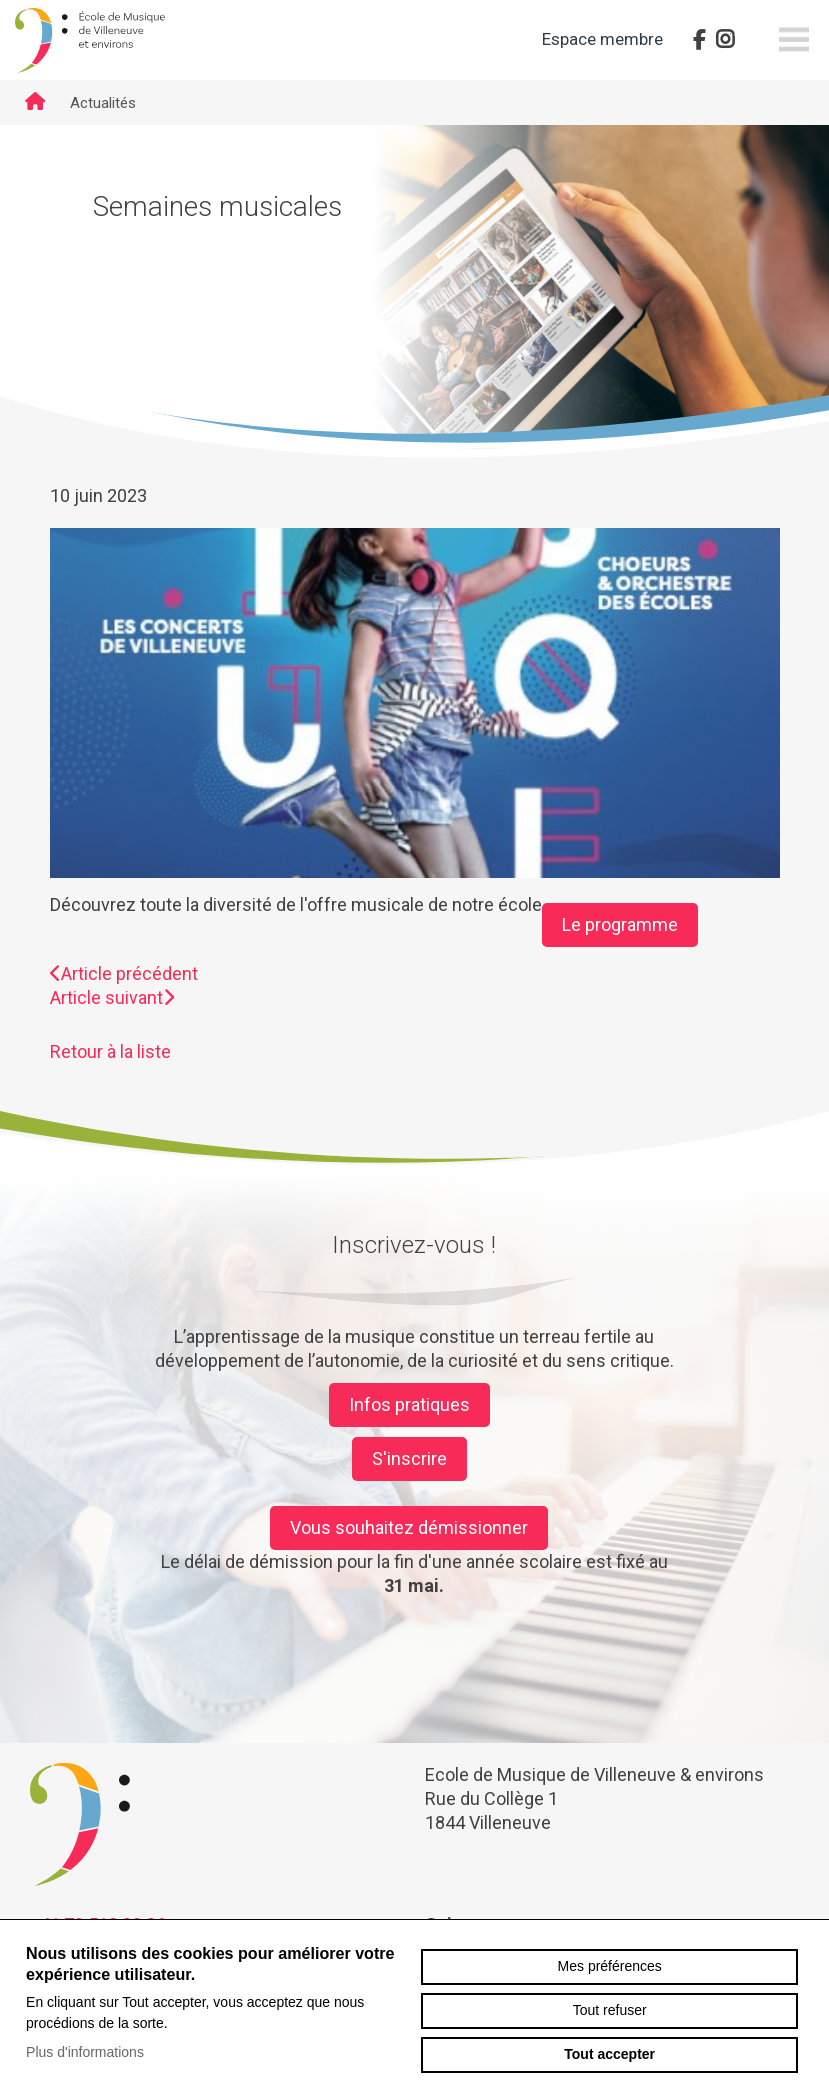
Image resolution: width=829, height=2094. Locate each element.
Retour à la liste (110, 1051)
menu (794, 40)
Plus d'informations (85, 2052)
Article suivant (112, 997)
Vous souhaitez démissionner (409, 1527)
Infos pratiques (409, 1404)
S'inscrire (409, 1458)
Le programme (620, 924)
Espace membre (602, 39)
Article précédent (124, 973)
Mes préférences (610, 1966)
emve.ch (90, 40)
